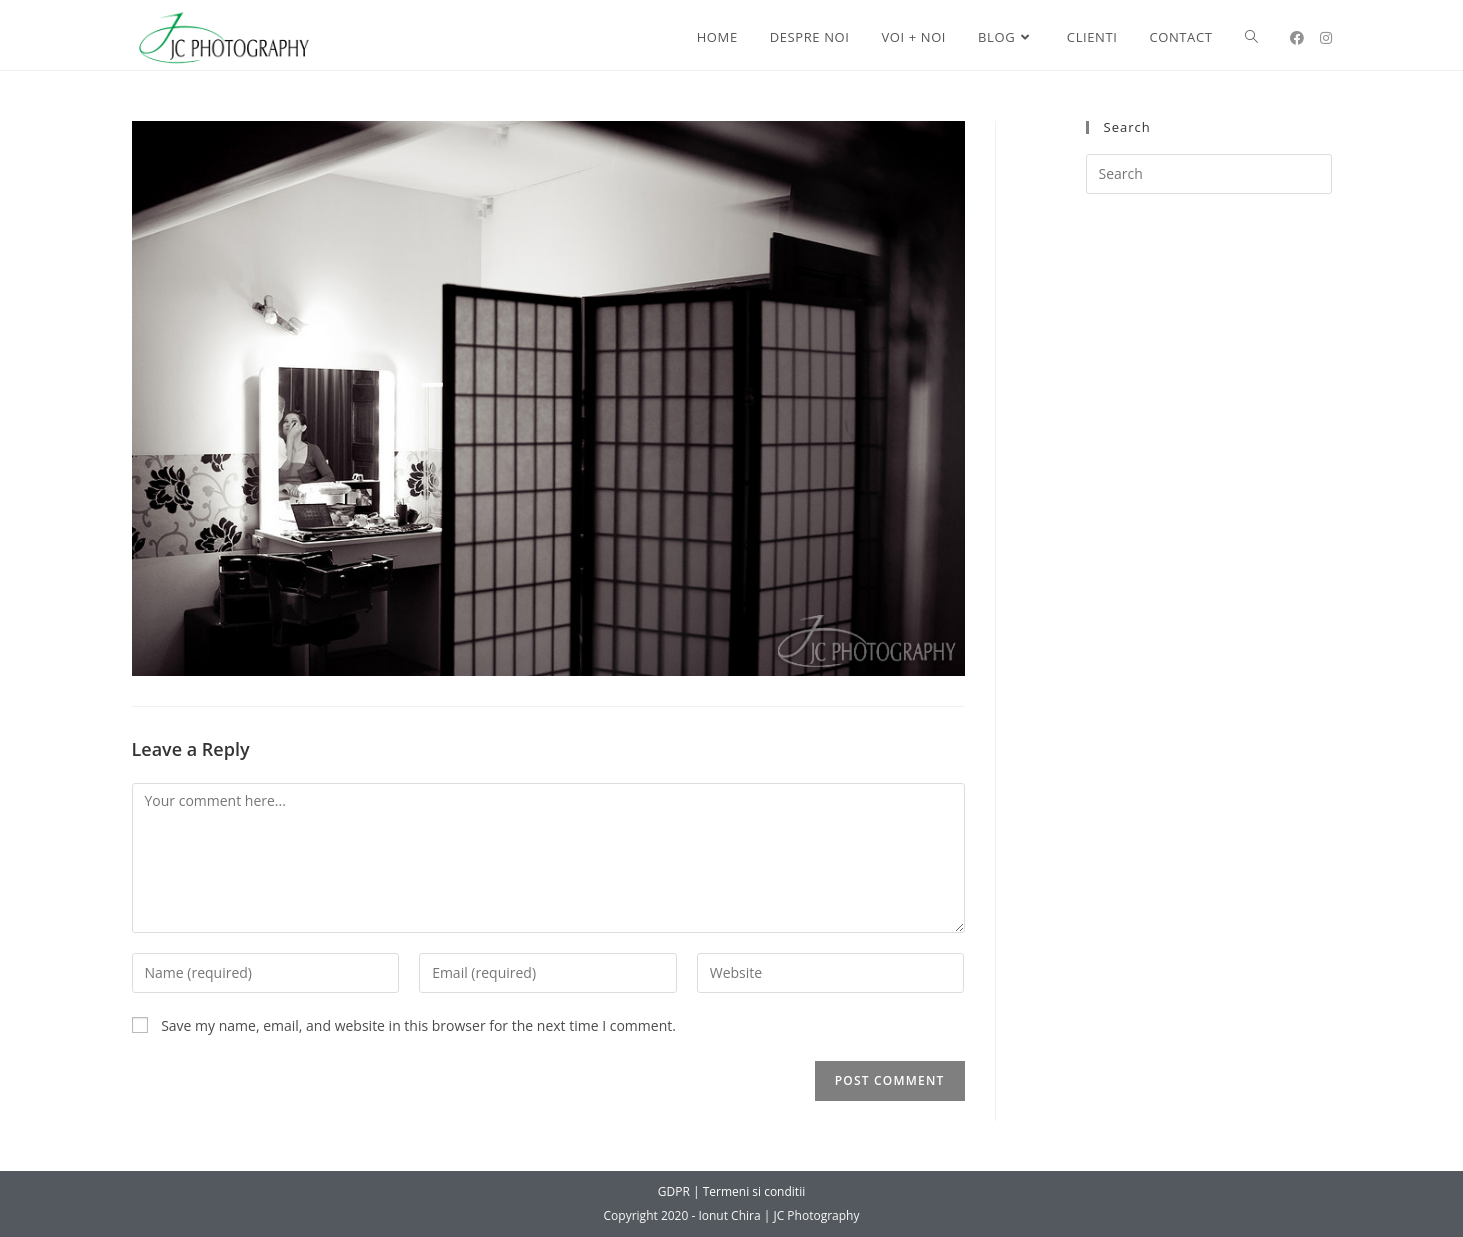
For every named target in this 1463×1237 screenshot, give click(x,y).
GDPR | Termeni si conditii (731, 1191)
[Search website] (1251, 37)
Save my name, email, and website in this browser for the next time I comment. (418, 1025)
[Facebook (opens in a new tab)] (1297, 38)
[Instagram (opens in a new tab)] (1326, 38)
